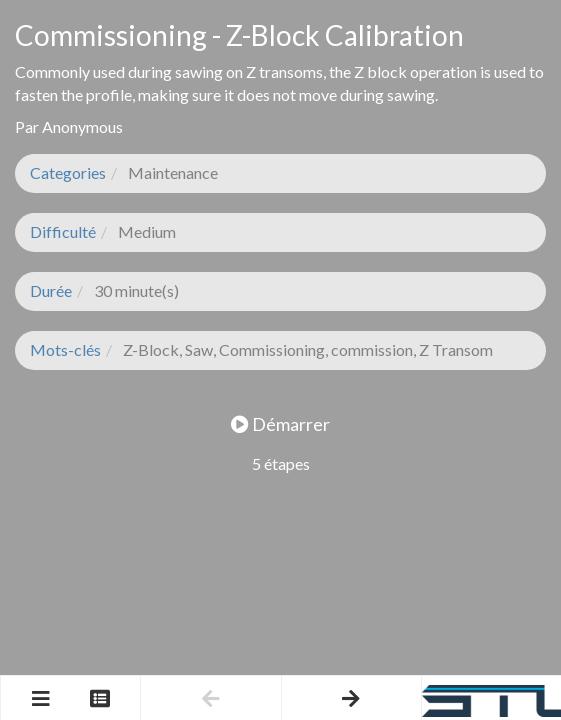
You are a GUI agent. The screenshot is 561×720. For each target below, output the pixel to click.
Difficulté (63, 231)
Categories (68, 172)
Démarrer (280, 424)
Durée (51, 290)
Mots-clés (65, 349)
